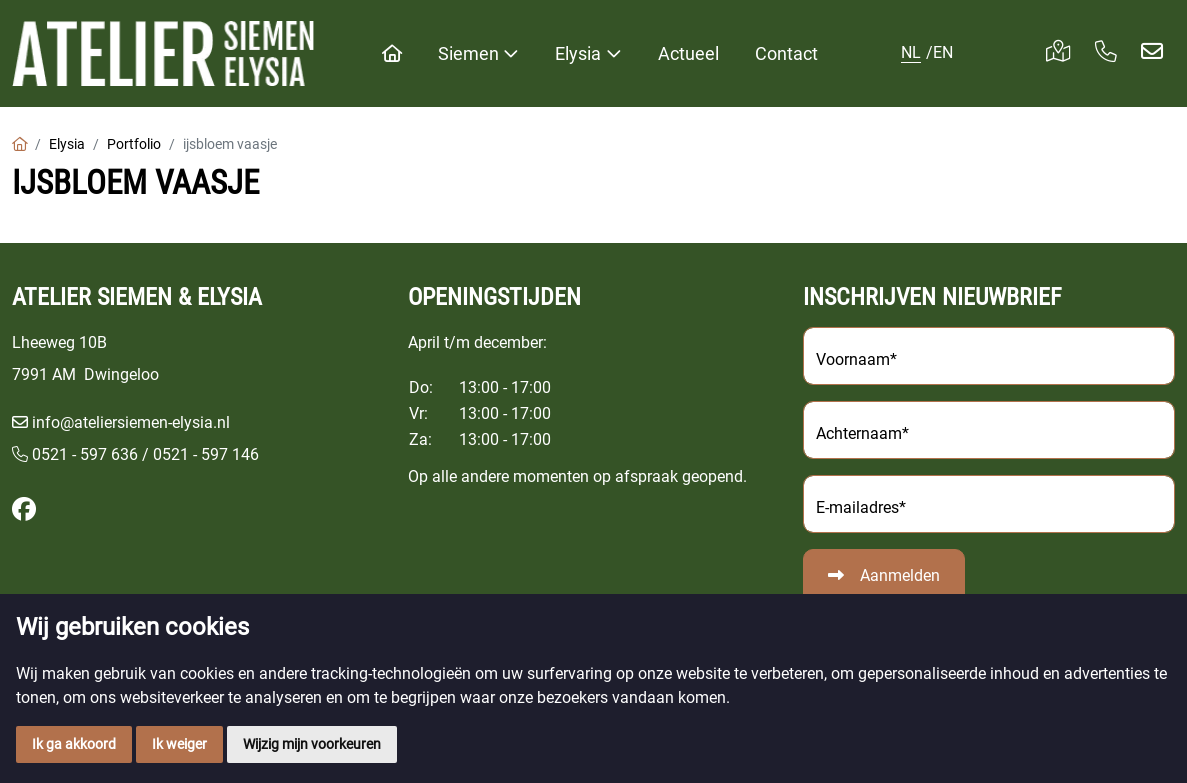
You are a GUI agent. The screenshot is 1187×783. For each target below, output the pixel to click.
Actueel (688, 53)
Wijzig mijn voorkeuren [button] (312, 744)
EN (943, 52)
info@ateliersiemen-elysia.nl (131, 422)
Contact (786, 53)
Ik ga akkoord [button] (74, 744)
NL (911, 52)
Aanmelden (900, 575)
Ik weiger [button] (179, 744)
